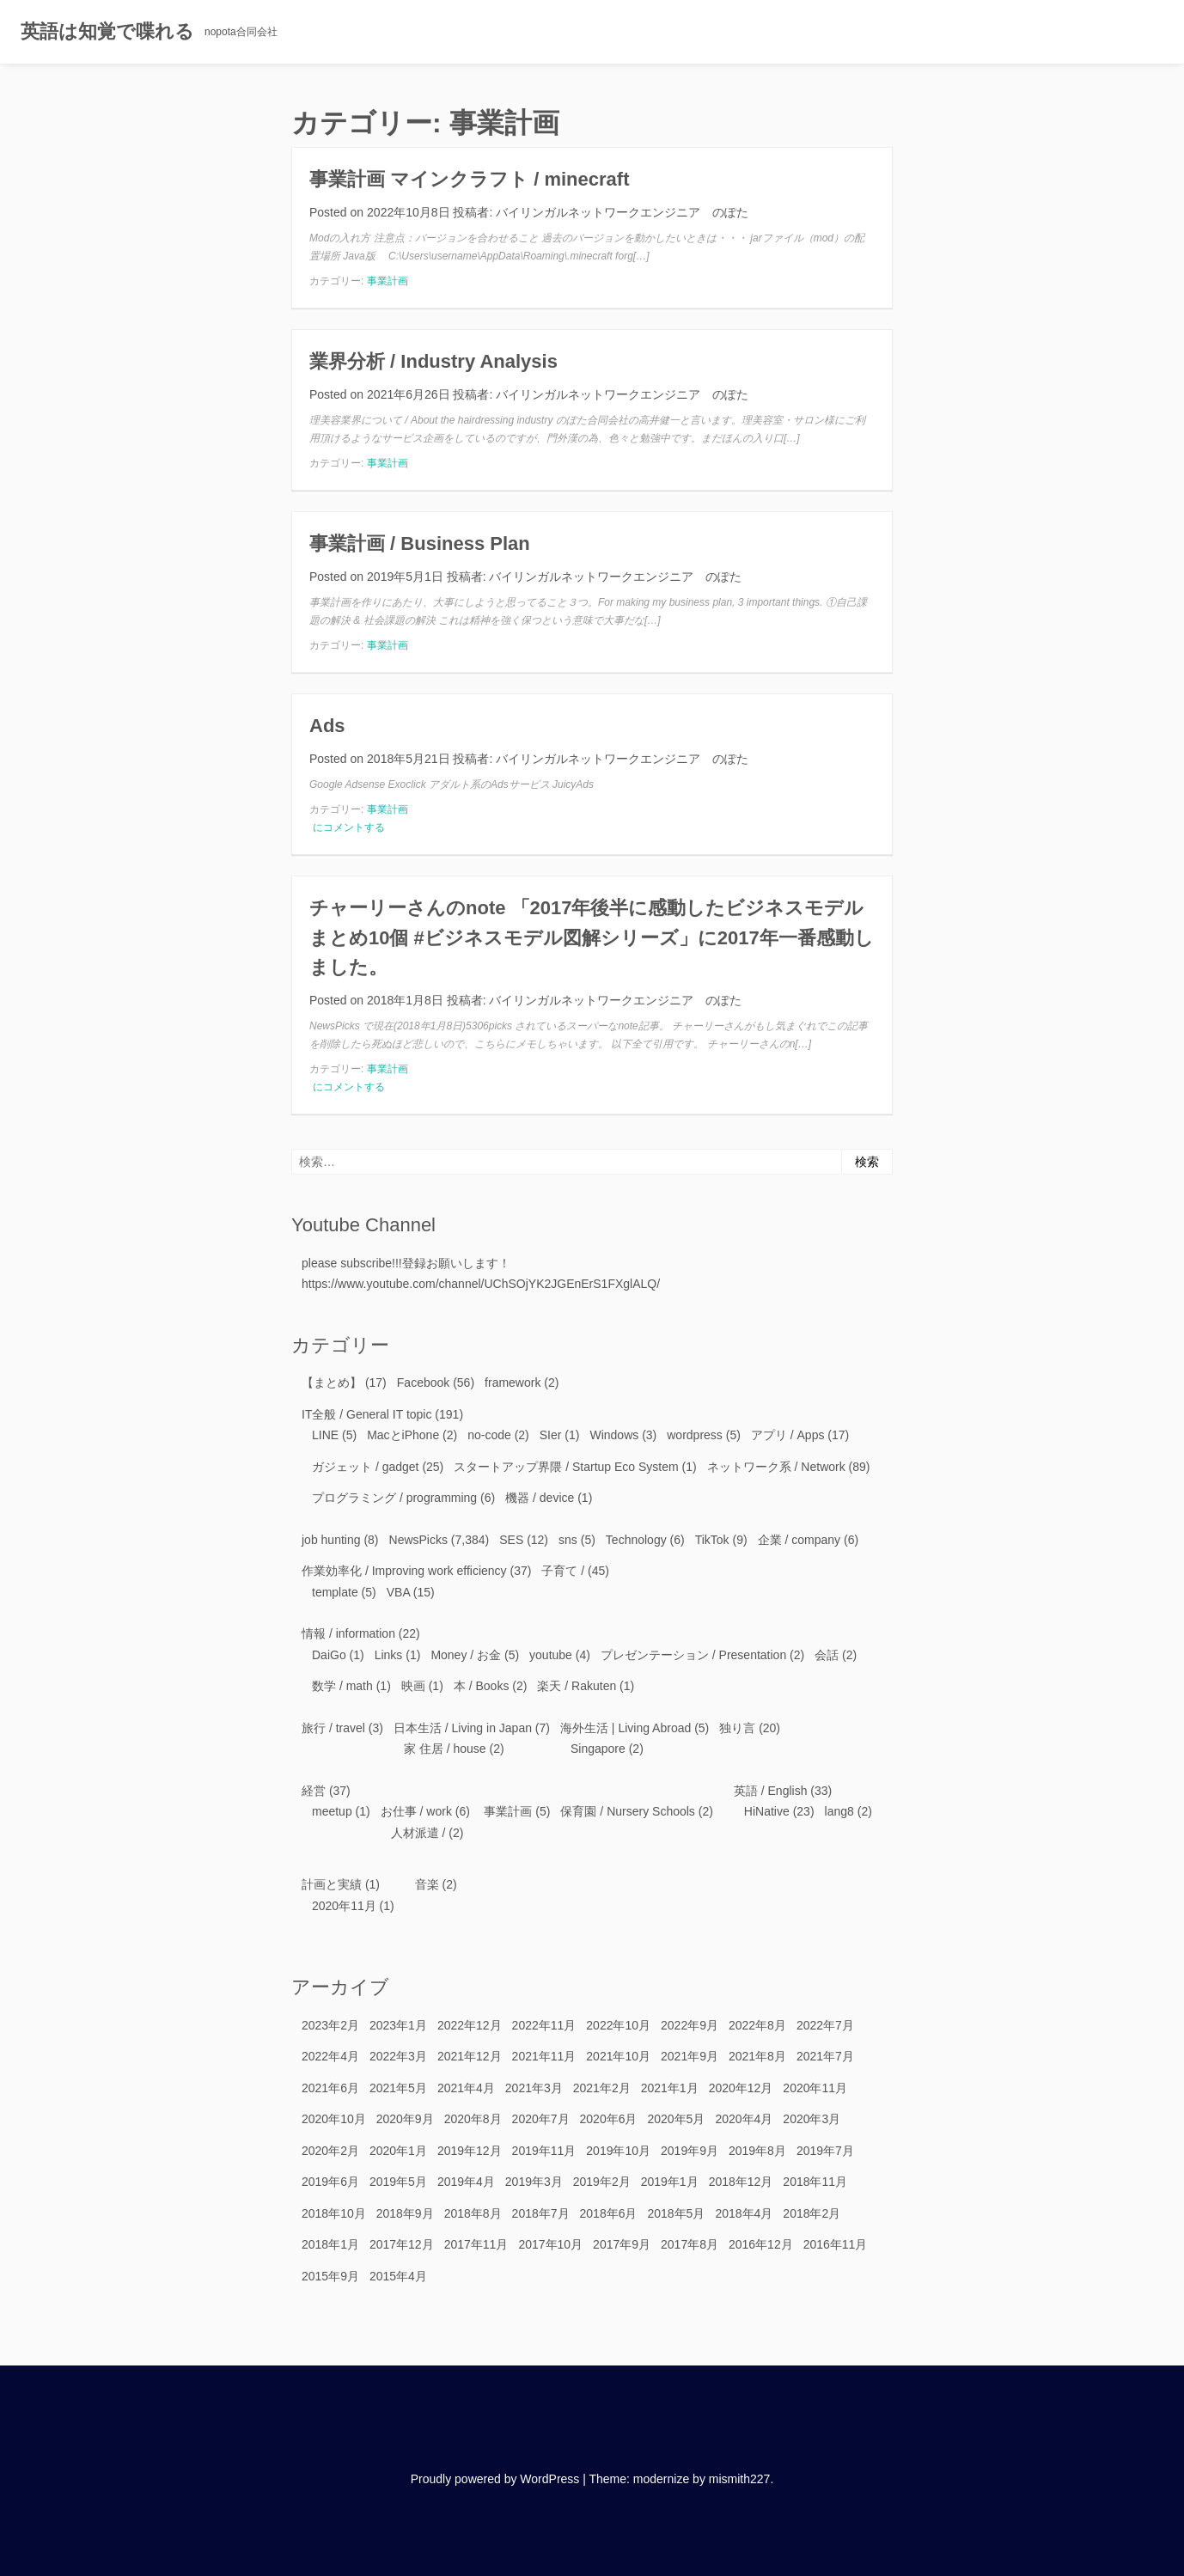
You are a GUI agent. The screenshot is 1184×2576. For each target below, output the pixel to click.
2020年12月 (741, 2088)
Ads (327, 725)
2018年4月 (743, 2213)
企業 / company (799, 1540)
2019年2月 (602, 2181)
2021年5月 (398, 2088)
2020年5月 (676, 2119)
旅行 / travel (333, 1728)
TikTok (712, 1540)
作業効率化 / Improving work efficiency (404, 1571)
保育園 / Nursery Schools (627, 1811)
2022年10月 (618, 2025)
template (335, 1592)
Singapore (598, 1748)
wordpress (695, 1435)
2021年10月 (618, 2056)
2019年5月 (398, 2181)
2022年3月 (398, 2056)
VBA (398, 1592)
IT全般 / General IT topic (366, 1414)
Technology (636, 1540)
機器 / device (539, 1498)
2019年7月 (825, 2151)
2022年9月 (689, 2025)
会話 (827, 1655)
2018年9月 (405, 2213)
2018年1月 (330, 2244)
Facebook (423, 1382)
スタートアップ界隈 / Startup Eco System (566, 1467)
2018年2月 (811, 2213)
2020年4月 (743, 2119)
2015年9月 (330, 2276)
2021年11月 (544, 2056)
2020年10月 (334, 2119)
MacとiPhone (403, 1435)
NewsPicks (418, 1540)
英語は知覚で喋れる (107, 31)
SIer (551, 1435)
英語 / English (771, 1791)
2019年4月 (466, 2181)
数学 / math (342, 1686)
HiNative (767, 1811)
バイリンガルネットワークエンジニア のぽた (622, 212)
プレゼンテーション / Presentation (693, 1655)
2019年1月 (670, 2181)
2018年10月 (334, 2213)
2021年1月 (670, 2088)
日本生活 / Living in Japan (463, 1728)
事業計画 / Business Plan (419, 543)
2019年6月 (330, 2181)
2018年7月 (541, 2213)
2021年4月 (466, 2088)
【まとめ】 (332, 1382)
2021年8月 (757, 2056)
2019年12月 (469, 2151)
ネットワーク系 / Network (776, 1467)
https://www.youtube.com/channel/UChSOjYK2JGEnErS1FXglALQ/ (481, 1284)
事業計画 (387, 281)
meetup (332, 1811)
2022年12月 (469, 2025)
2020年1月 (398, 2151)
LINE (325, 1435)
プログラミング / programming (394, 1498)
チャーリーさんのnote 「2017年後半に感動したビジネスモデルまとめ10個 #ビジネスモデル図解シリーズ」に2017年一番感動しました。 (591, 937)
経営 (314, 1791)
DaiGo (329, 1655)
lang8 (839, 1811)
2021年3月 (534, 2088)
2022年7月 (825, 2025)
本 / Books (482, 1686)
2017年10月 (550, 2244)
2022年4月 (330, 2056)
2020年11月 (344, 1906)
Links (389, 1655)
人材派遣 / (418, 1833)
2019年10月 (618, 2151)
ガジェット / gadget (365, 1467)
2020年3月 (811, 2119)
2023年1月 (398, 2025)
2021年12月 (469, 2056)
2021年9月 (689, 2056)
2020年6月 (609, 2119)
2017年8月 (689, 2244)
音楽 (427, 1884)
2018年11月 (815, 2181)
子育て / (562, 1571)
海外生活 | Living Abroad (625, 1728)
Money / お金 (465, 1655)
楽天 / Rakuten (576, 1686)
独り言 (737, 1728)
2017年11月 (476, 2244)
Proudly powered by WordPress (495, 2479)
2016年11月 (835, 2244)
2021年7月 (825, 2056)
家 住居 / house (445, 1748)
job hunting (331, 1540)
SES (511, 1540)
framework (512, 1382)
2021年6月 (330, 2088)
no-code (489, 1435)
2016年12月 (761, 2244)
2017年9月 (621, 2244)
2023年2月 (330, 2025)
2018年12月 (741, 2181)
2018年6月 (609, 2213)
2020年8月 (473, 2119)
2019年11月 (544, 2151)
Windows (613, 1435)
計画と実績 (332, 1884)
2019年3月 (534, 2181)
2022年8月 (757, 2025)
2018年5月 (676, 2213)
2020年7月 (541, 2119)
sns (567, 1540)
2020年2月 (330, 2151)
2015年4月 (398, 2276)
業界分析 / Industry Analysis (433, 361)
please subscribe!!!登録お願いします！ (406, 1263)
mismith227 (740, 2479)
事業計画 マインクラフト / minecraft (469, 179)
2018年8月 (473, 2213)
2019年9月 (689, 2151)
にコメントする (348, 826)
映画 (413, 1686)
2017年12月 (401, 2244)
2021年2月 (602, 2088)
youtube (550, 1655)
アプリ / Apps (788, 1435)
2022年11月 (544, 2025)
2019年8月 (757, 2151)
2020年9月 (405, 2119)
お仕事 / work (416, 1811)
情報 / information (348, 1633)
